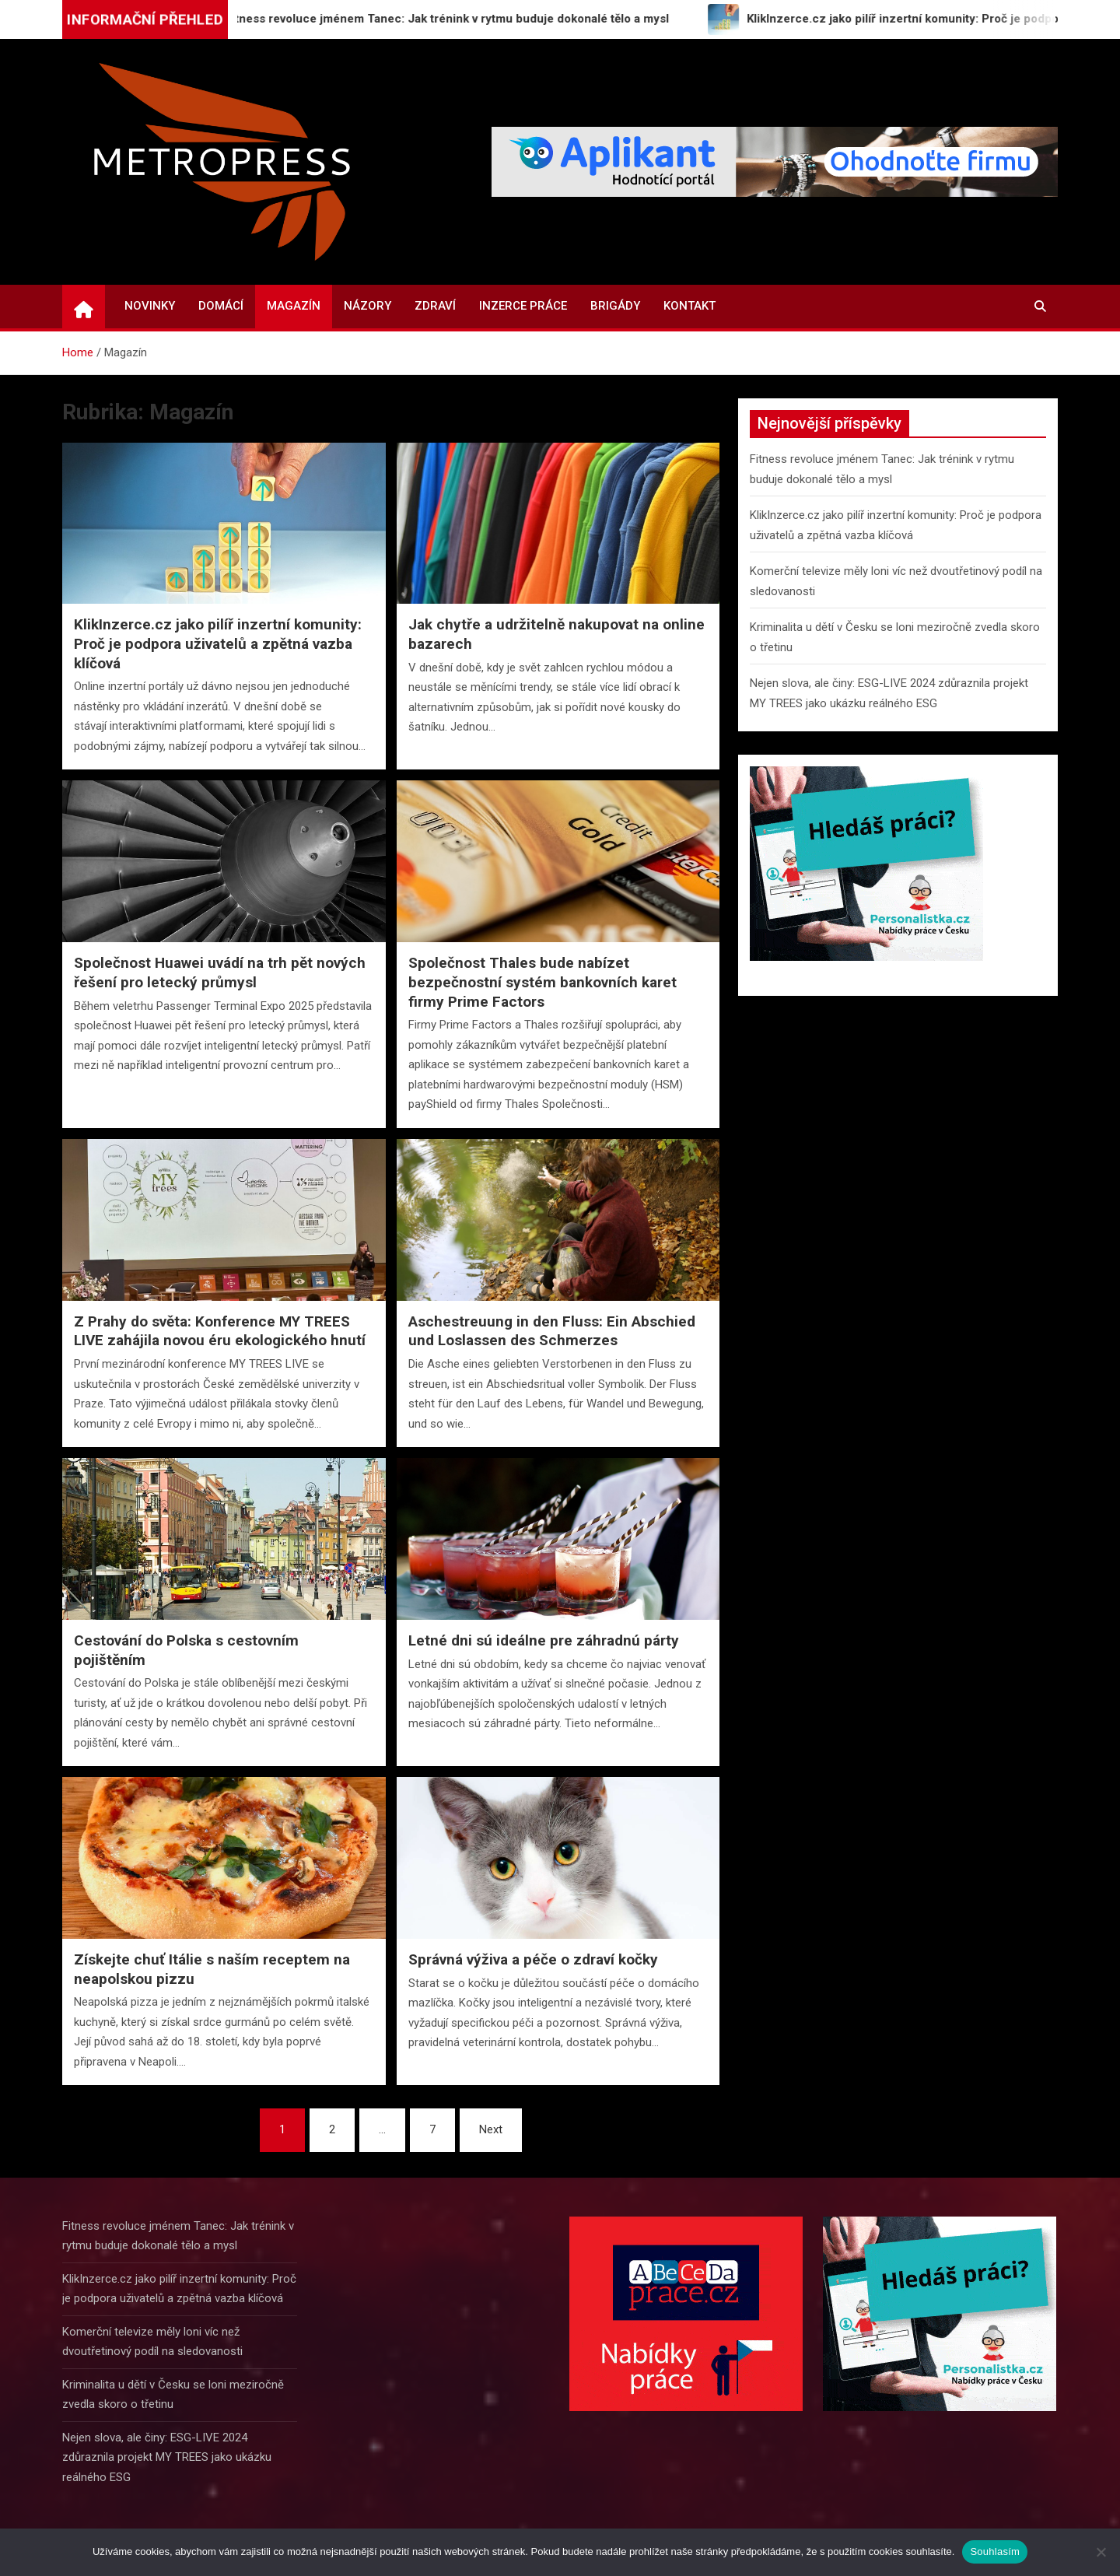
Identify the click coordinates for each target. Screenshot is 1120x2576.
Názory (367, 306)
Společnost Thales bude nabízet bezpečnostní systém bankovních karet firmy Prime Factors (542, 982)
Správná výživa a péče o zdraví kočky (533, 1959)
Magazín (293, 306)
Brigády (615, 306)
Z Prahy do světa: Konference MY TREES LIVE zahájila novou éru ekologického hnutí (220, 1331)
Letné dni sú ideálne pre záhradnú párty (543, 1640)
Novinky (149, 306)
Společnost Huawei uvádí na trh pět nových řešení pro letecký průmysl (220, 972)
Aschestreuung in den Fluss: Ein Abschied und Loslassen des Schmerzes (551, 1331)
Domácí (220, 306)
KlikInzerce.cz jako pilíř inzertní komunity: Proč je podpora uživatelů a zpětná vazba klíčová (218, 643)
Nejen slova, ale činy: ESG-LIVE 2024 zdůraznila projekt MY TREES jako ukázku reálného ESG (166, 2457)
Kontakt (689, 306)
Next (490, 2129)
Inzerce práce (523, 306)
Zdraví (435, 306)
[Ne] (1100, 2552)
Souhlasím (995, 2551)
